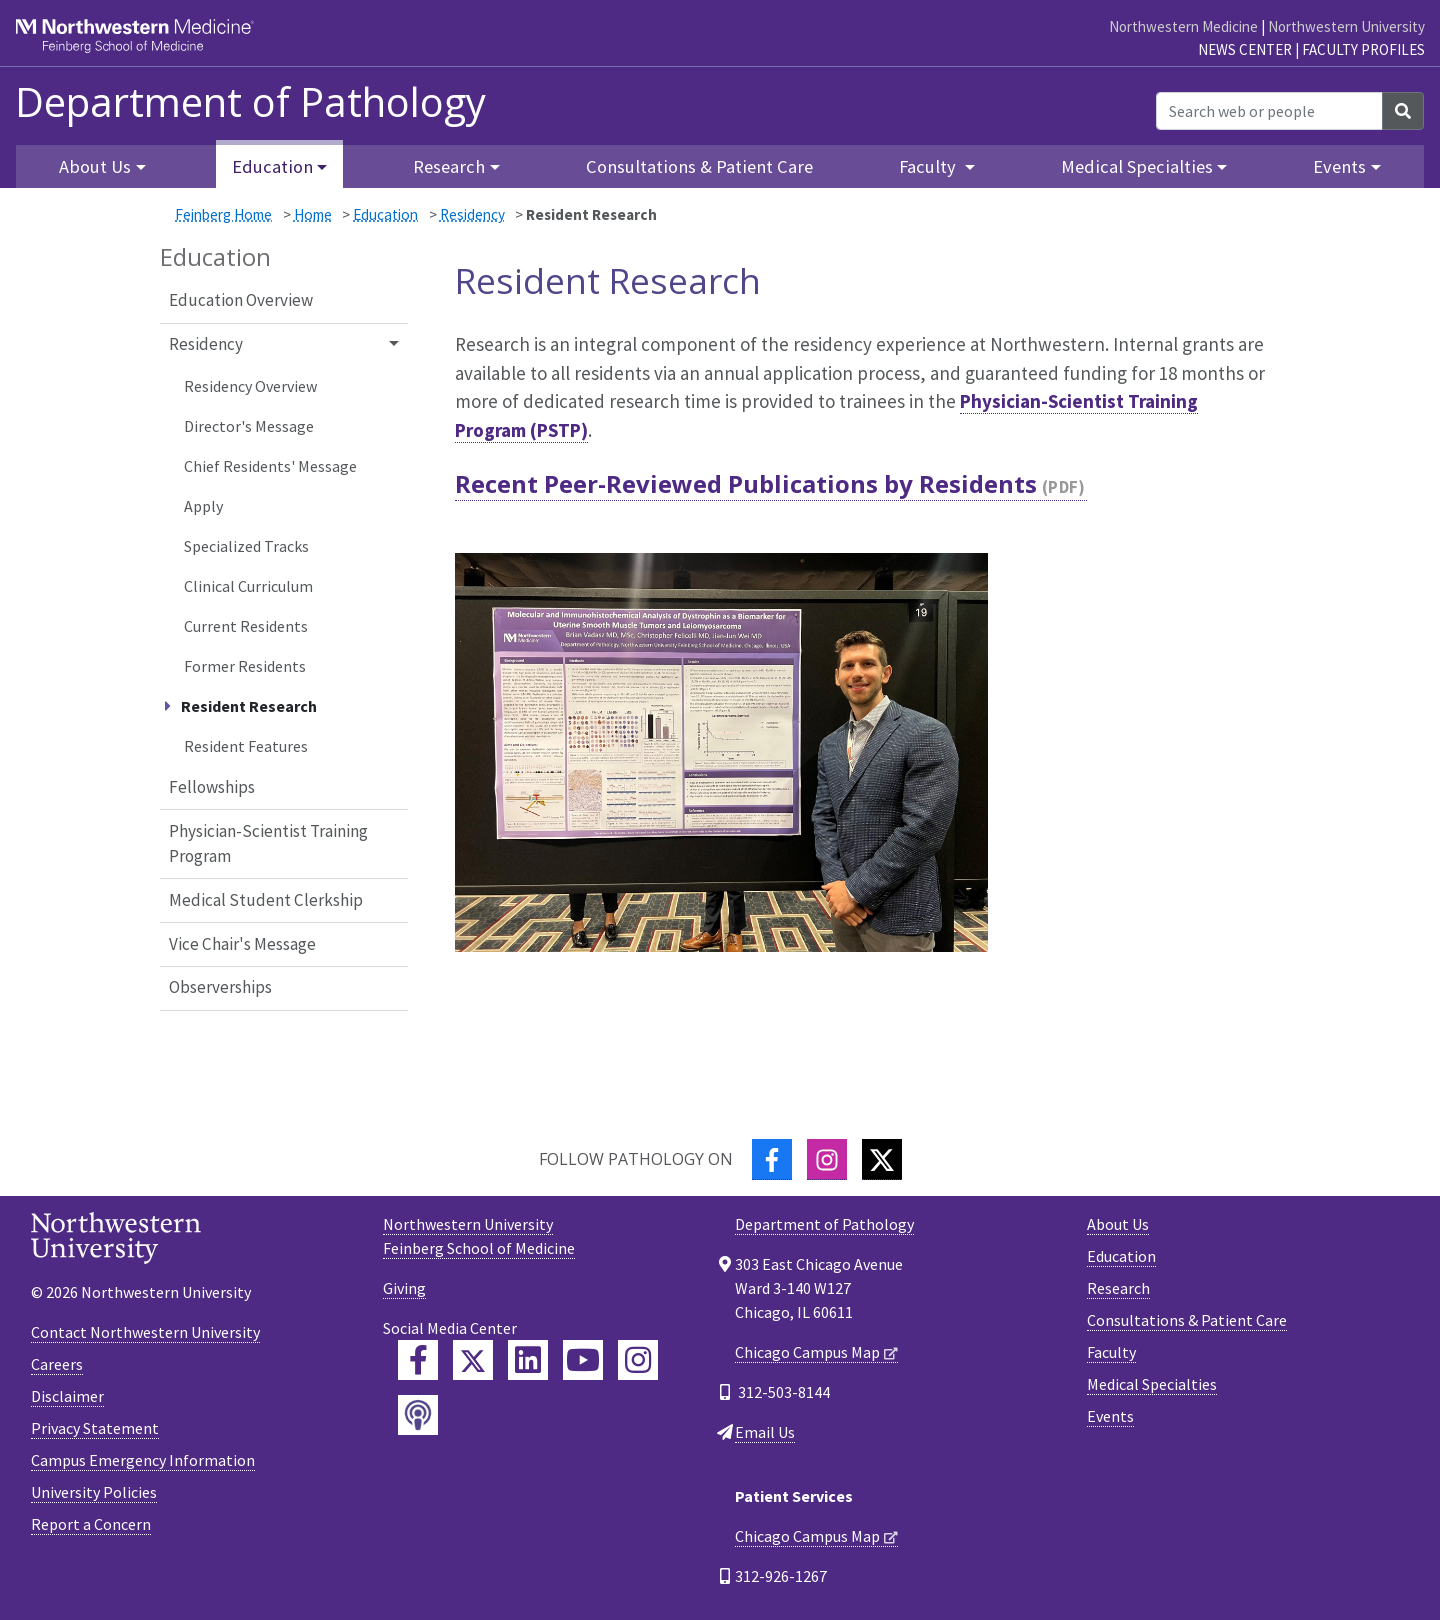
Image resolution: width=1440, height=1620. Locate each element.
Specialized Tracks (246, 546)
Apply (203, 506)
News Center (1245, 49)
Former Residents (245, 666)
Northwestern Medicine (1183, 26)
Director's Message (249, 426)
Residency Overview (250, 386)
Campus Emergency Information (143, 1460)
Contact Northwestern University (145, 1332)
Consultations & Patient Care (699, 166)
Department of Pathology (250, 102)
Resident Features (246, 746)
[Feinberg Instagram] (638, 1360)
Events (1110, 1416)
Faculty (1111, 1352)
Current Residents (246, 626)
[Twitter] (882, 1159)
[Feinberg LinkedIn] (528, 1360)
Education (385, 214)
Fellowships (212, 787)
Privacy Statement (95, 1428)
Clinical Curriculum (248, 586)
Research (1118, 1288)
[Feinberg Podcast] (418, 1415)
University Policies (94, 1492)
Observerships (220, 987)
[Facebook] (772, 1159)
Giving (404, 1288)
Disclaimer (67, 1396)
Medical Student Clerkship (266, 900)
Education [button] (272, 166)
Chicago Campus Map (807, 1352)
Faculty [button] (929, 166)
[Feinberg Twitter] (473, 1360)
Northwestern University (1346, 26)
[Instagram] (827, 1159)
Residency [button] (206, 344)
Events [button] (1339, 166)
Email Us (765, 1432)
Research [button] (449, 166)
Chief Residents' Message (270, 466)
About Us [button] (95, 166)
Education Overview (241, 300)
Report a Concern (91, 1524)
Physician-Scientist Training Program (268, 844)
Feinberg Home (223, 214)
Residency (472, 214)
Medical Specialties (1152, 1384)
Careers (57, 1364)
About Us (1118, 1224)
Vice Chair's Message (242, 944)
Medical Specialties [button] (1137, 166)
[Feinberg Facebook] (418, 1360)
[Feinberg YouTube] (583, 1360)
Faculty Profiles (1363, 49)
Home (313, 214)
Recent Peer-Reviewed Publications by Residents (746, 483)
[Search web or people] (1269, 111)
